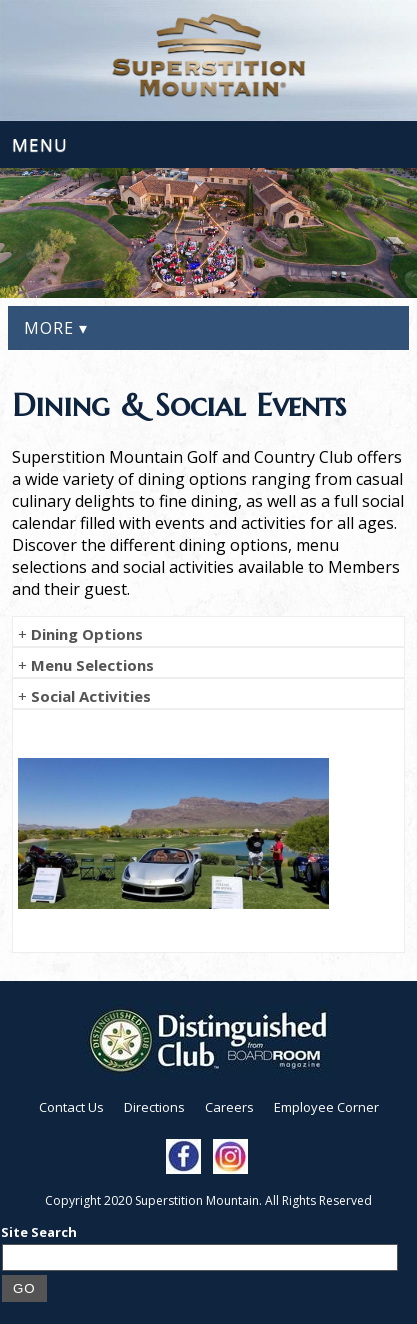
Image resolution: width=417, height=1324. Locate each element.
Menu (40, 144)
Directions (154, 1107)
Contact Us (71, 1107)
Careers (229, 1107)
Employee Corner (326, 1107)
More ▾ (56, 328)
